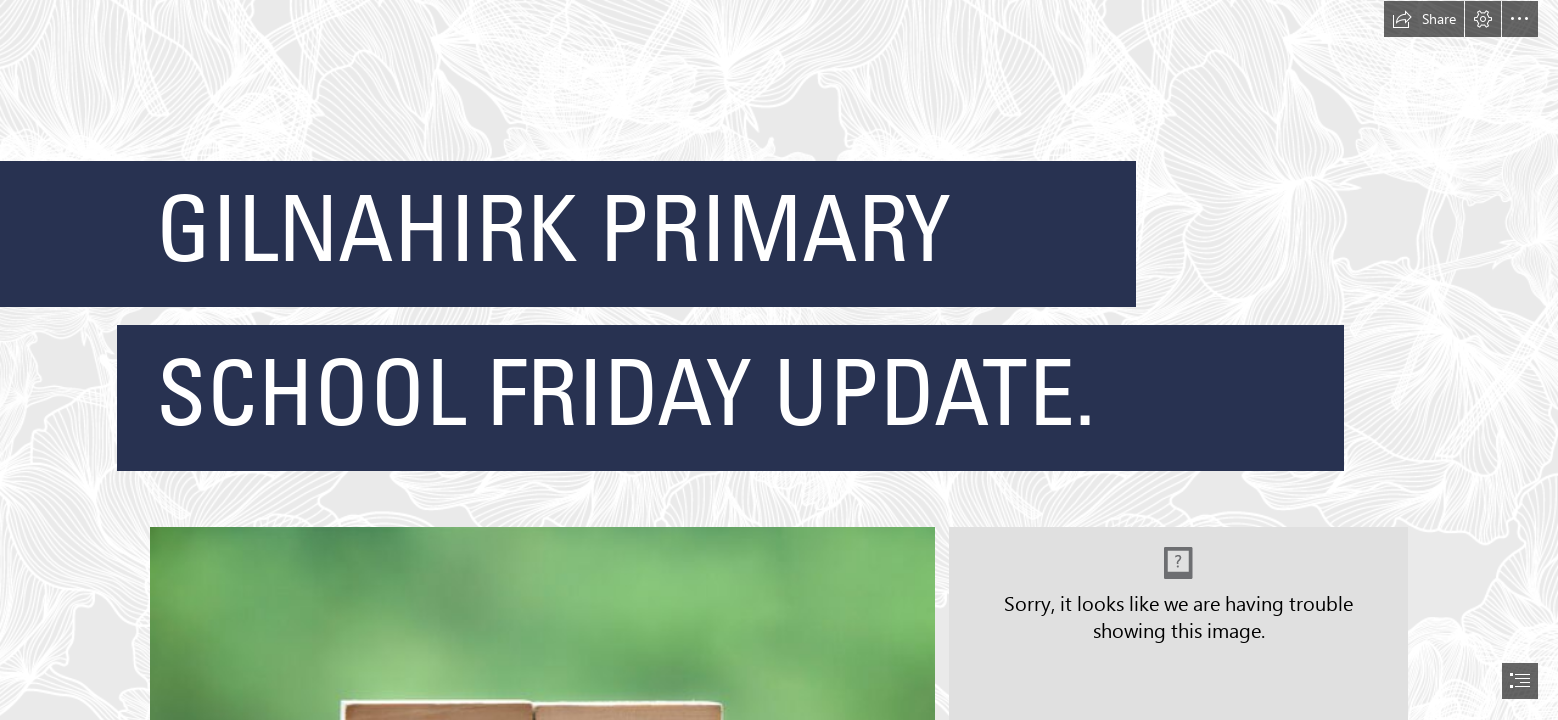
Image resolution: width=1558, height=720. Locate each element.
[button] (1424, 19)
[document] (779, 360)
